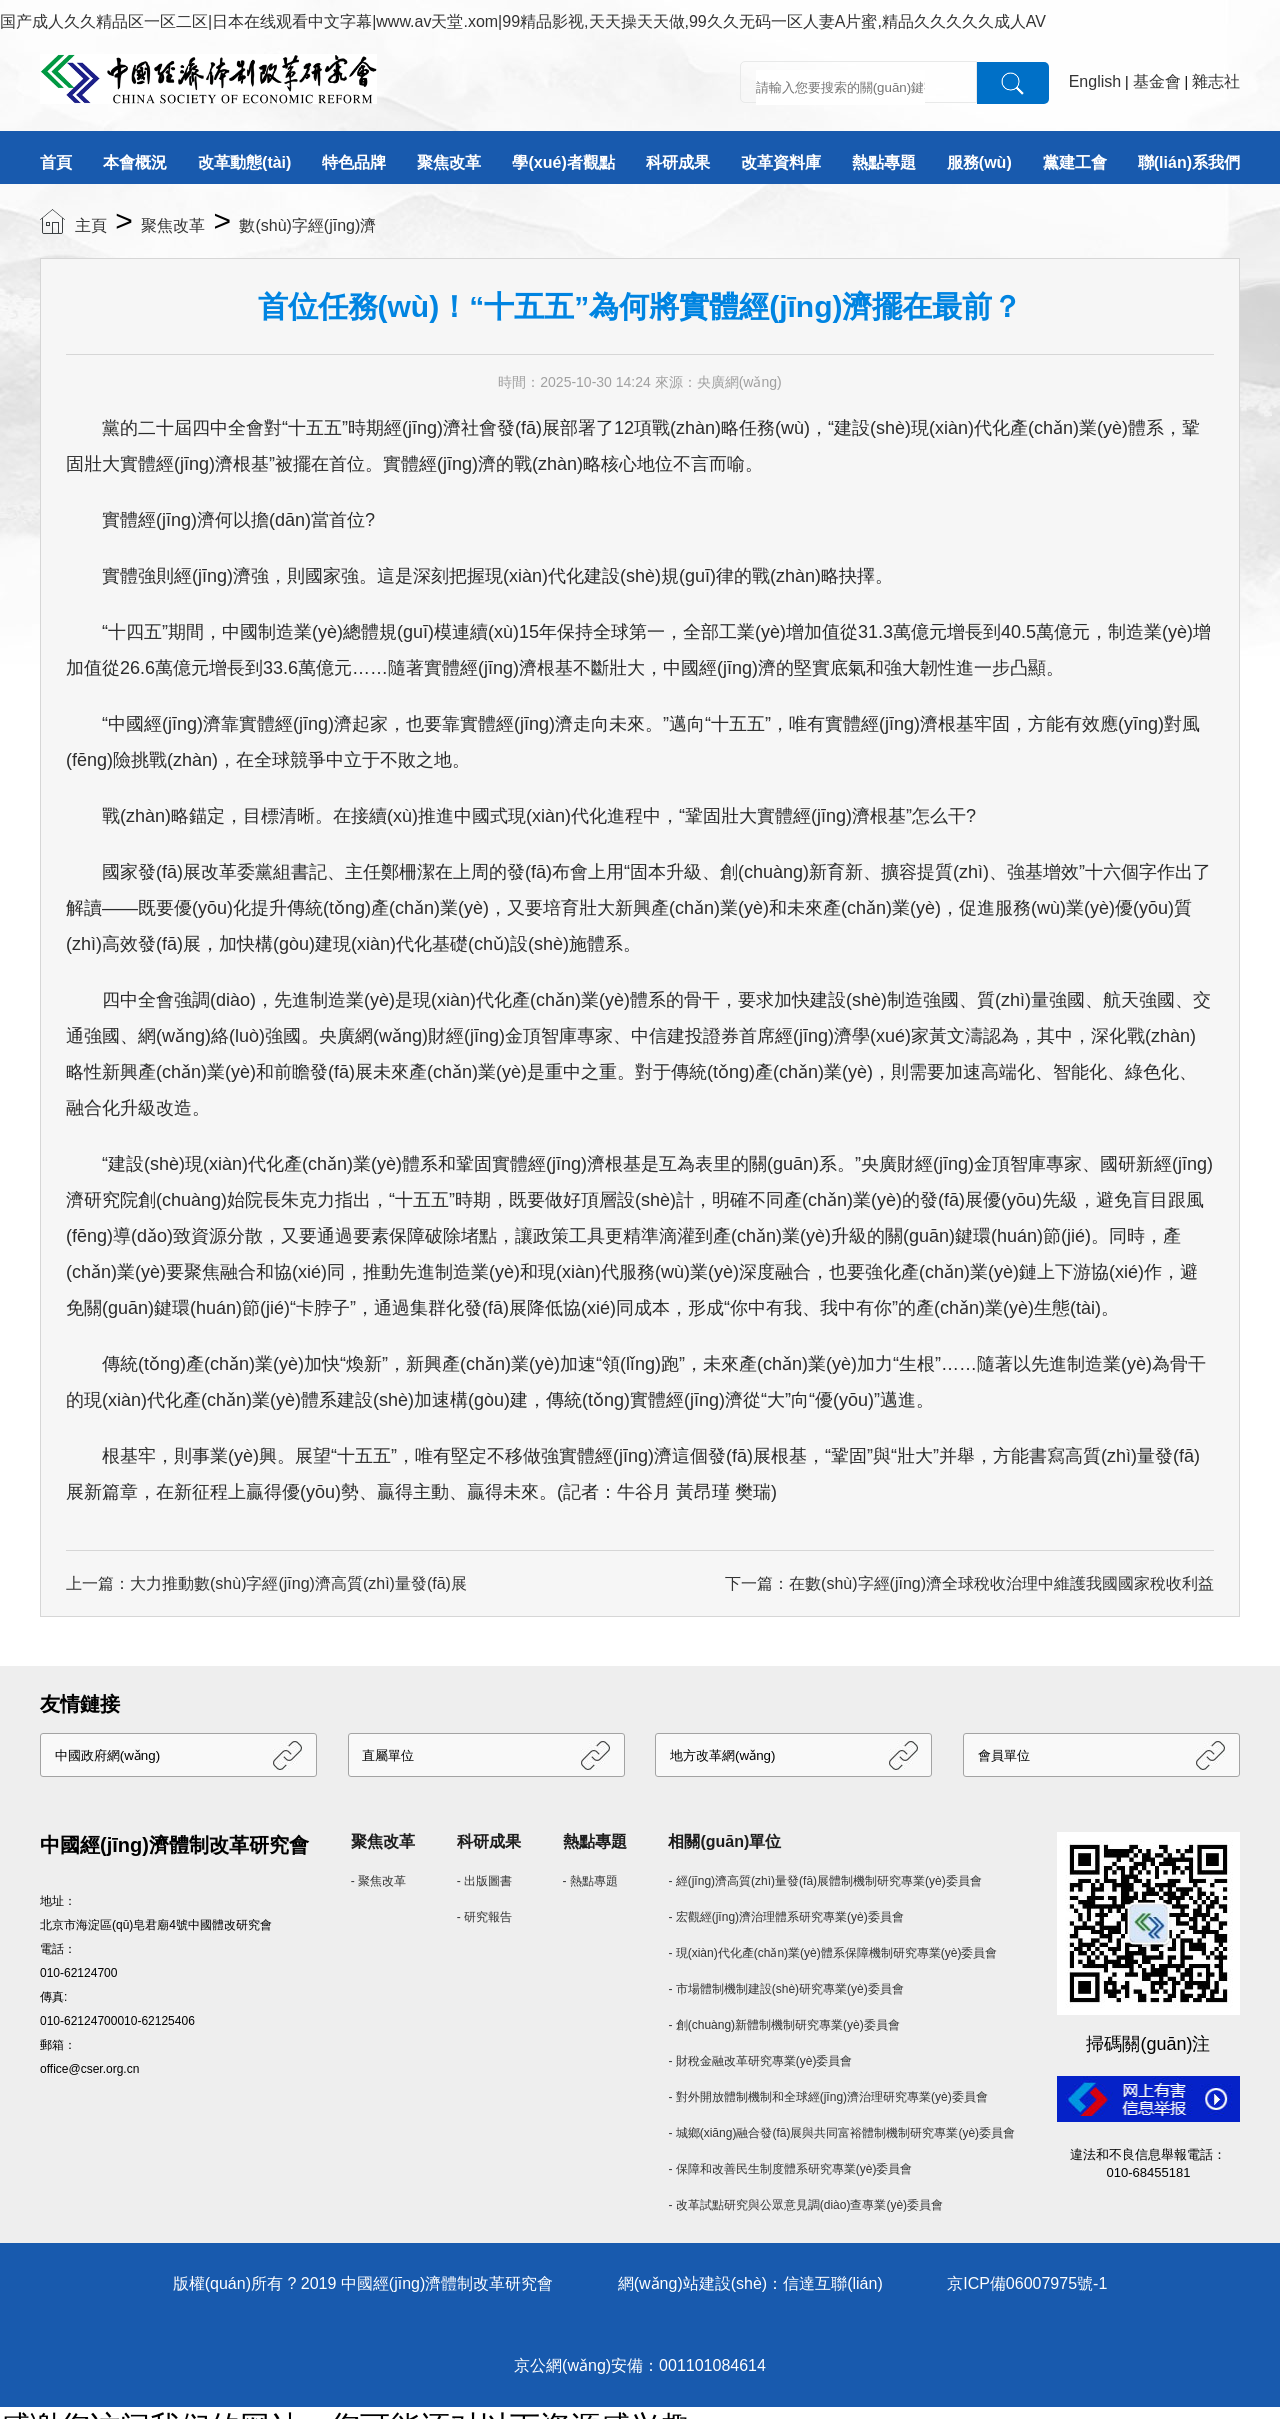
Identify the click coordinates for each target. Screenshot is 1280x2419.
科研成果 (678, 162)
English (1095, 81)
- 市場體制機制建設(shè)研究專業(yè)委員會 (785, 1989)
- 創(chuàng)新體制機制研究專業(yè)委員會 (783, 2025)
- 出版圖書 (484, 1881)
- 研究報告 (484, 1917)
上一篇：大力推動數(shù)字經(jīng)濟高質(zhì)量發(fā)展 (266, 1583)
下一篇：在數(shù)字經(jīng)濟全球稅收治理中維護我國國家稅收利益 (969, 1583)
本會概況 (135, 162)
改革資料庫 (781, 162)
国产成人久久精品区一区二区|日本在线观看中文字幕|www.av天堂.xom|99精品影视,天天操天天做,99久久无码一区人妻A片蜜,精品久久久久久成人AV (523, 21)
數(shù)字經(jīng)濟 (307, 225)
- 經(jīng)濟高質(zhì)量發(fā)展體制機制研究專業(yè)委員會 (824, 1881)
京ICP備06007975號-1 (1027, 2283)
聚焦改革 (449, 162)
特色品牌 (354, 162)
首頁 (56, 162)
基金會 (1157, 81)
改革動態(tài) (244, 162)
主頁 (91, 225)
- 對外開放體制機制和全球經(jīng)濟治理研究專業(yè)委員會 (827, 2097)
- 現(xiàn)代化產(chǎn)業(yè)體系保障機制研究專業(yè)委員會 (832, 1953)
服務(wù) (979, 162)
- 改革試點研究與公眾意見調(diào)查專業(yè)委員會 (805, 2205)
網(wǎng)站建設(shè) (692, 2283)
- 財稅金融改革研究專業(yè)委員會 (760, 2061)
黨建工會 (1075, 162)
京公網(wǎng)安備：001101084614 (640, 2365)
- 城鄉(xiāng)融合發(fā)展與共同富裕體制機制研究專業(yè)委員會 (841, 2133)
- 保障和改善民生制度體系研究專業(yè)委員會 (790, 2169)
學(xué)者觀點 (563, 162)
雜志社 (1216, 81)
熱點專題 (884, 162)
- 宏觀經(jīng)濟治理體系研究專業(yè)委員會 (785, 1917)
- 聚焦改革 (378, 1881)
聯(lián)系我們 (1189, 162)
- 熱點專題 (590, 1881)
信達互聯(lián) (833, 2283)
